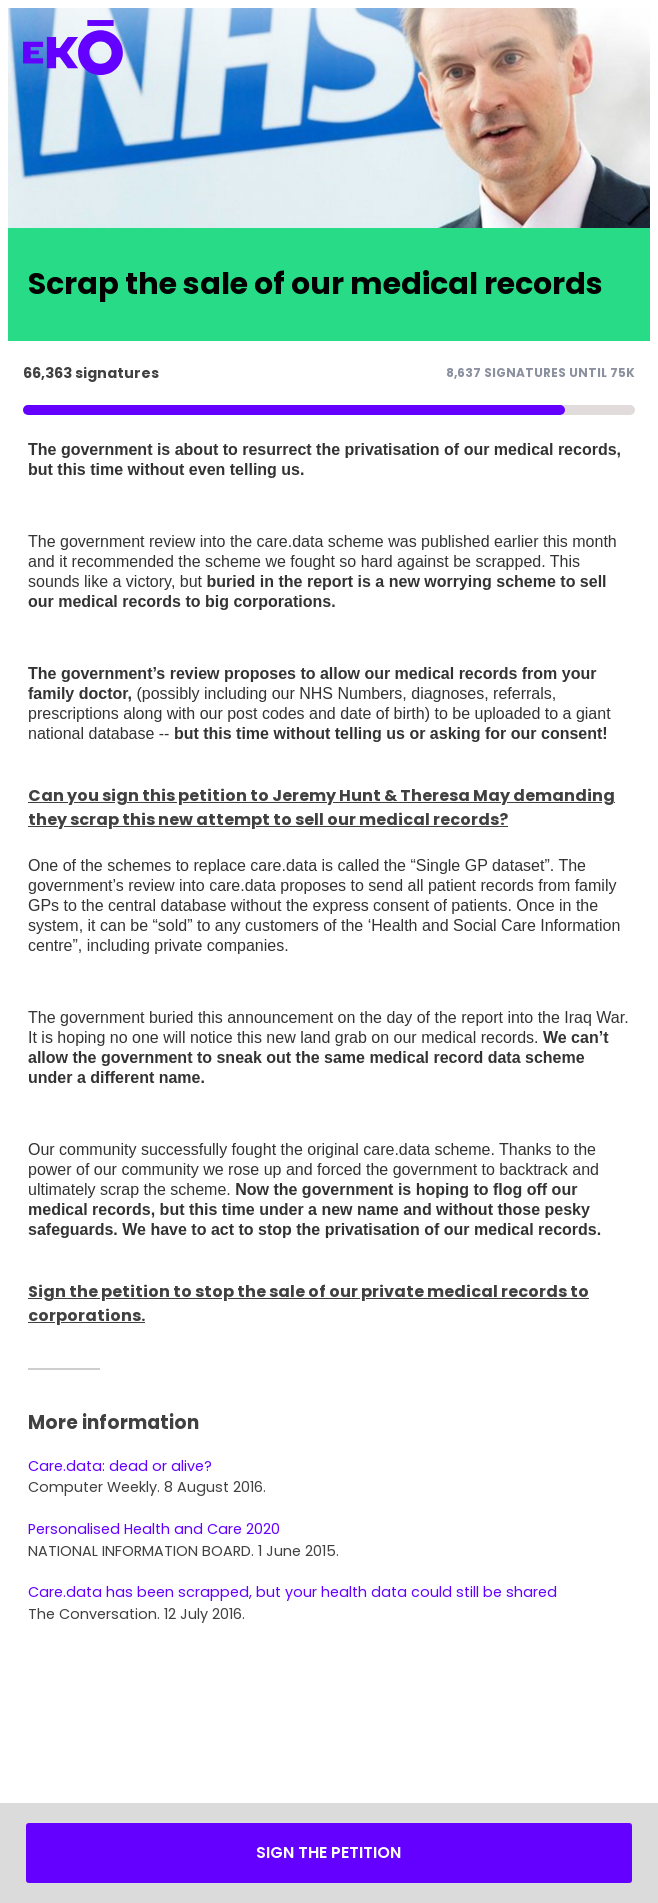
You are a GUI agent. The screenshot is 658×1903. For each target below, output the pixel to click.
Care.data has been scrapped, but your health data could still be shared (292, 1592)
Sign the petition (328, 1852)
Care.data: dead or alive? (120, 1466)
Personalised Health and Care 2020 (154, 1529)
